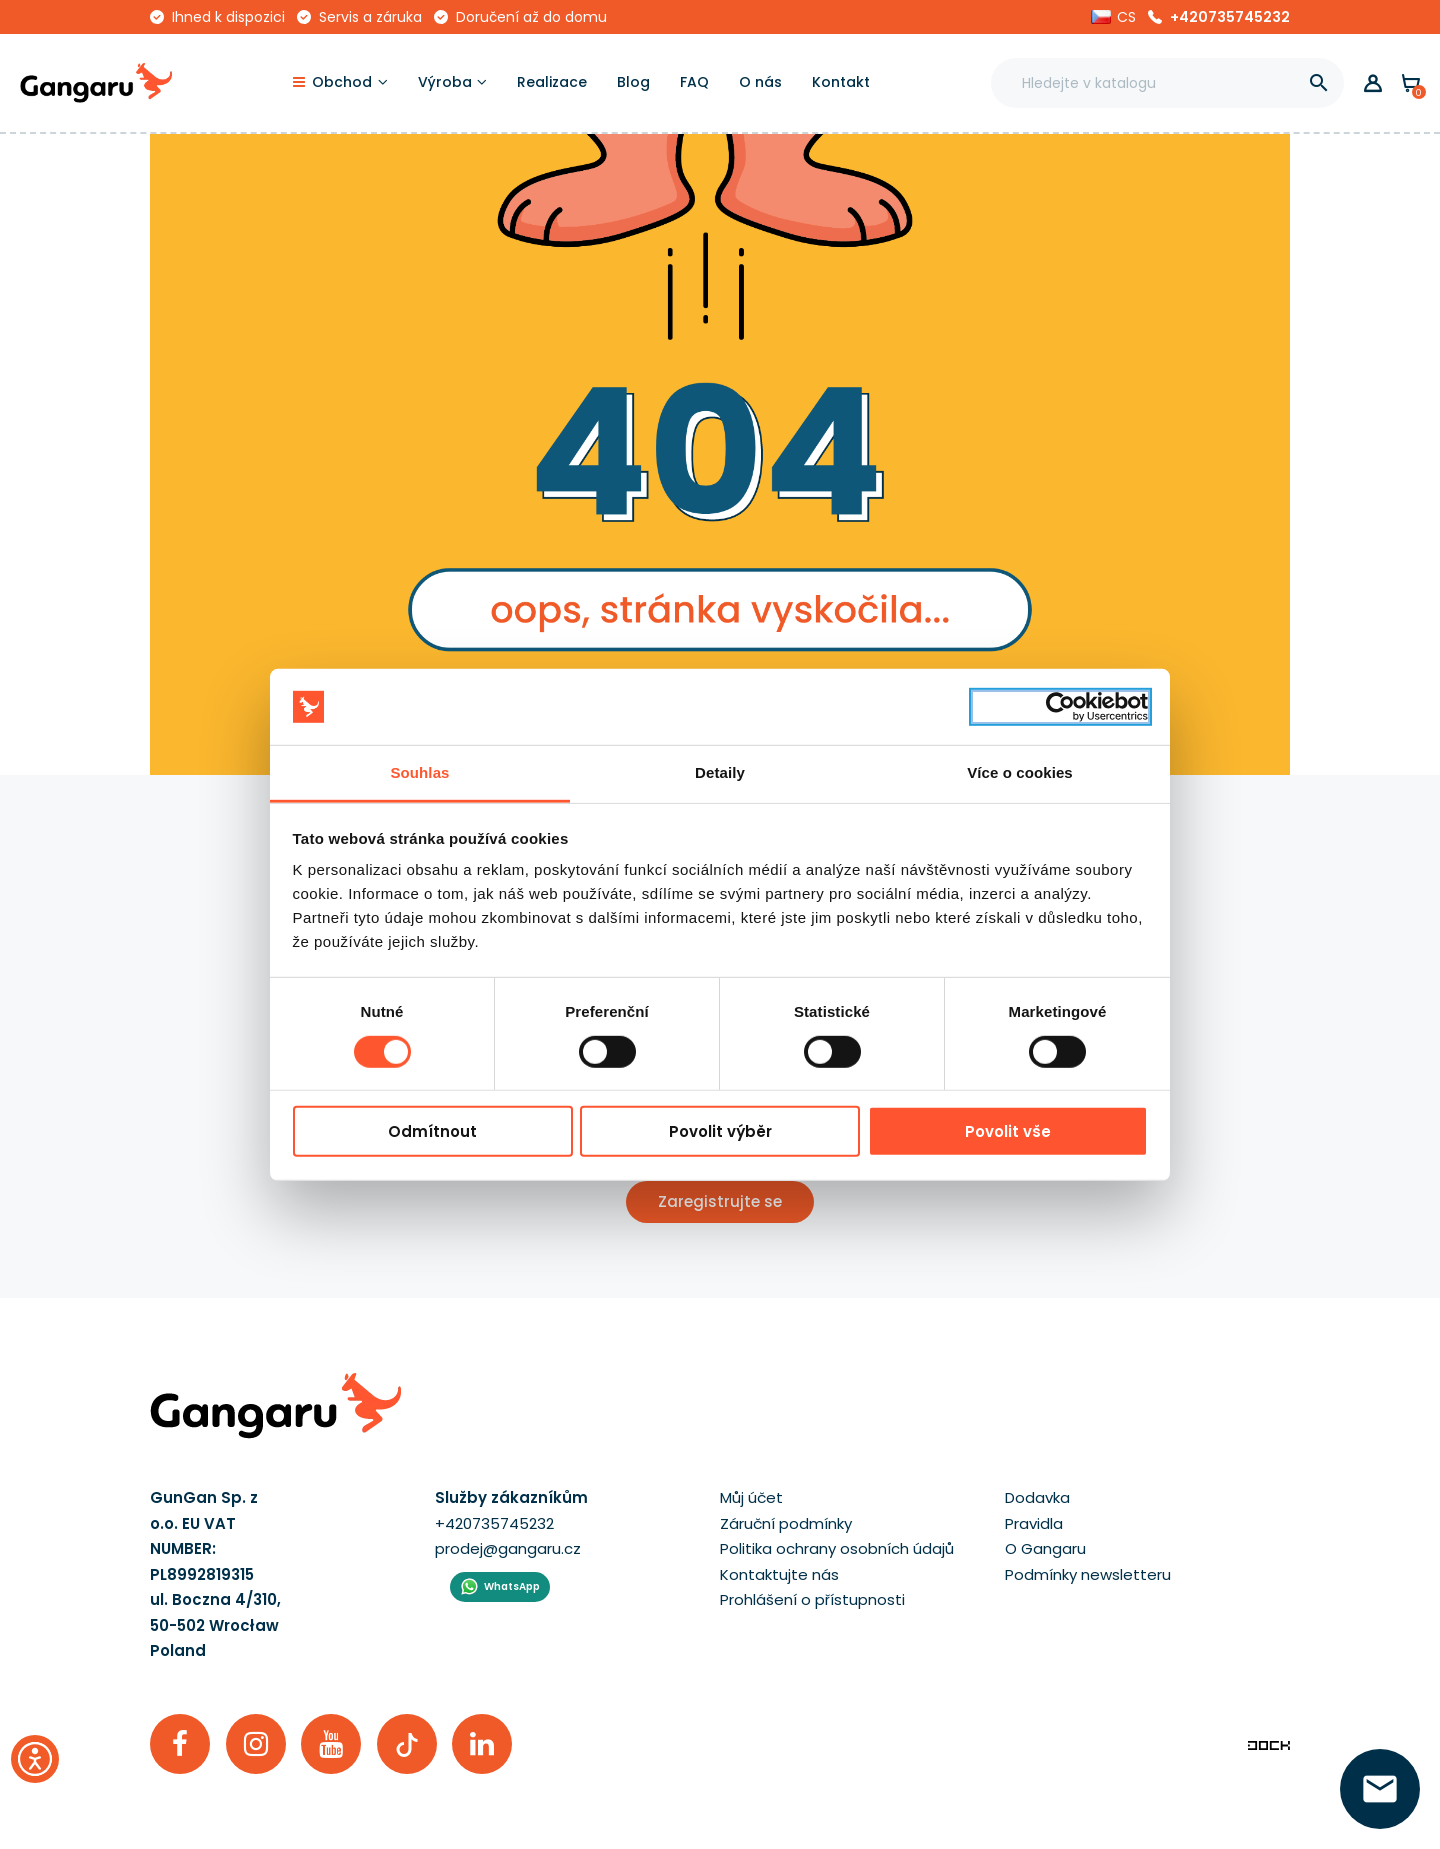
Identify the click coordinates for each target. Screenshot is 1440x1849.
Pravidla (1034, 1523)
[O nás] (760, 83)
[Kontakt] (841, 83)
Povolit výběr (720, 1131)
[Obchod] (340, 83)
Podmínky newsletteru (1088, 1574)
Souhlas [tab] (419, 772)
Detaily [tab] (720, 772)
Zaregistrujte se (720, 1201)
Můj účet (751, 1497)
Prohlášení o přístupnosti (812, 1599)
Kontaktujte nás (779, 1574)
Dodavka (1037, 1497)
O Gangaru (1045, 1548)
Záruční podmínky (786, 1523)
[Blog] (633, 83)
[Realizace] (552, 83)
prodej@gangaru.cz (508, 1548)
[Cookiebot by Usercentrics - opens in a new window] (1060, 707)
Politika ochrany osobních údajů (837, 1548)
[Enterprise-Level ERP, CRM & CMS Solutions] (1269, 1743)
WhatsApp (512, 1586)
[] (1319, 83)
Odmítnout (432, 1131)
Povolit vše (1008, 1131)
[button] (1113, 17)
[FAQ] (694, 83)
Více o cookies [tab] (1020, 772)
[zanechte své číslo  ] (1380, 1789)
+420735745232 (1230, 17)
